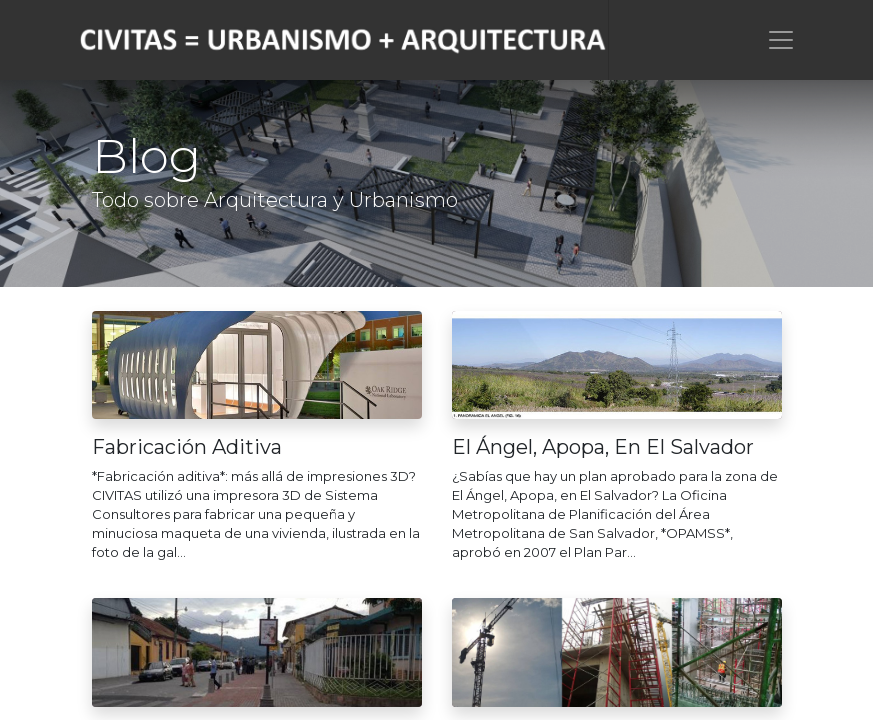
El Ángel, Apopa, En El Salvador (603, 447)
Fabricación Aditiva (187, 447)
